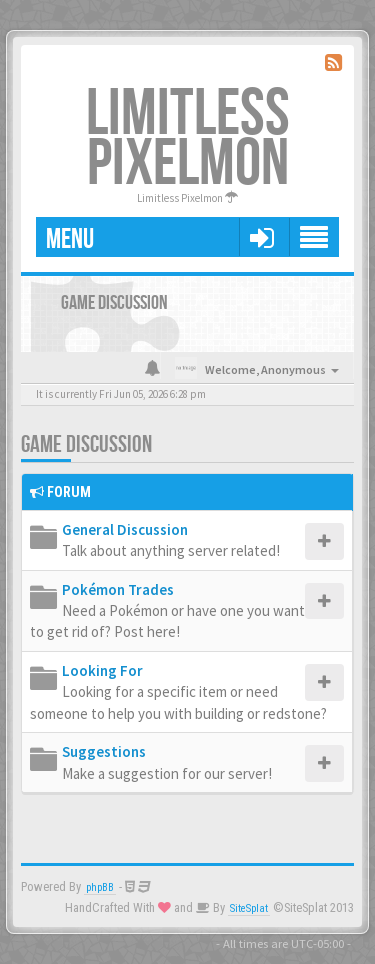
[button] (261, 237)
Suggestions (104, 751)
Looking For (102, 670)
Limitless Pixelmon (188, 139)
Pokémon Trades (118, 589)
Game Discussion (86, 444)
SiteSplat (249, 908)
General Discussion (125, 529)
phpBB (100, 887)
